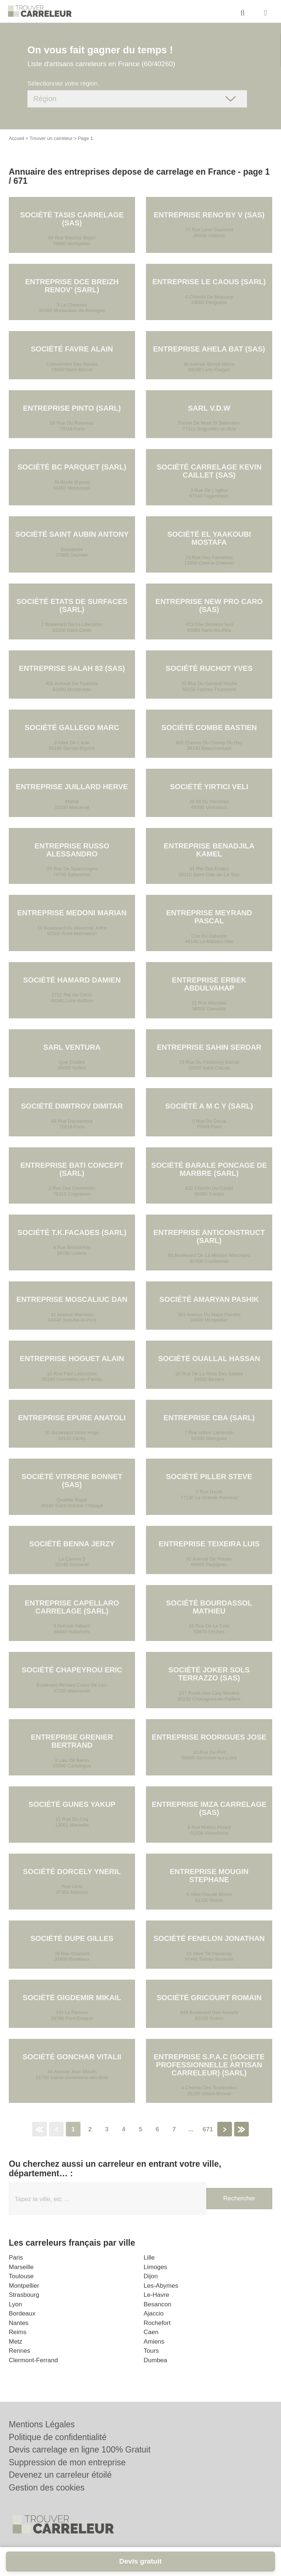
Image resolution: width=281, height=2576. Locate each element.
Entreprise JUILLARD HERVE (72, 787)
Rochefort (157, 2322)
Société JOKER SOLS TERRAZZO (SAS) (209, 1674)
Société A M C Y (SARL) (209, 1106)
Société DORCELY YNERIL (72, 1872)
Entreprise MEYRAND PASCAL (209, 917)
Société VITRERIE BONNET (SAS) (72, 1481)
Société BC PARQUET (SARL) (72, 467)
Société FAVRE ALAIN (72, 349)
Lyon (15, 2304)
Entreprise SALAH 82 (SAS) (72, 668)
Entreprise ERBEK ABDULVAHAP (209, 984)
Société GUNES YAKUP (72, 1804)
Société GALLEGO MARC (72, 727)
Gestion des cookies (47, 2487)
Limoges (155, 2267)
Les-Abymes (161, 2285)
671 (208, 2129)
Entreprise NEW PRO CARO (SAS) (209, 605)
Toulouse (21, 2276)
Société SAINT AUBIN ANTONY (71, 534)
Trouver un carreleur (51, 138)
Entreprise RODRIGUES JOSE (209, 1737)
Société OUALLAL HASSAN (209, 1359)
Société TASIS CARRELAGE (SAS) (72, 219)
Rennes (19, 2350)
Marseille (21, 2267)
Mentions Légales (42, 2424)
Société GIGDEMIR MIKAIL (72, 1998)
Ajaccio (154, 2313)
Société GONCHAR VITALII (72, 2057)
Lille (149, 2257)
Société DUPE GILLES (71, 1938)
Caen (151, 2332)
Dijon (151, 2276)
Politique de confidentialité (57, 2437)
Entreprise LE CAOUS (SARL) (209, 282)
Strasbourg (24, 2294)
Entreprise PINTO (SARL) (72, 408)
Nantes (19, 2322)
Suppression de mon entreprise (67, 2462)
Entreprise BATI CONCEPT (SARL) (72, 1169)
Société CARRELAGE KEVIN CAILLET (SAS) (209, 471)
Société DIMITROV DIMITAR (72, 1106)
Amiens (154, 2341)
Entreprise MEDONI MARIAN (72, 913)
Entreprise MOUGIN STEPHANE (209, 1876)
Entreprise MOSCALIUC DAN (71, 1299)
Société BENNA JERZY (72, 1544)
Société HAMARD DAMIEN (72, 980)
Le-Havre (156, 2294)
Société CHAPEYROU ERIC (72, 1670)
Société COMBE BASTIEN (209, 727)
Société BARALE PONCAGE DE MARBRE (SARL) (209, 1169)
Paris (16, 2257)
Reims (17, 2332)
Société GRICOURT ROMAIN (209, 1998)
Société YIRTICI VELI (209, 787)
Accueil (16, 138)
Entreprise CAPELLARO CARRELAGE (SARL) (72, 1607)
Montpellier (24, 2285)
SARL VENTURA (71, 1047)
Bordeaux (22, 2313)
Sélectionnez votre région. (63, 83)
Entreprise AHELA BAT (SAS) (209, 349)
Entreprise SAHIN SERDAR (209, 1047)
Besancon (158, 2304)
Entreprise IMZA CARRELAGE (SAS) (209, 1808)
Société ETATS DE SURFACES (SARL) (72, 605)
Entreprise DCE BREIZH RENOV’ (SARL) (72, 286)
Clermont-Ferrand (33, 2360)
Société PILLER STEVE (209, 1477)
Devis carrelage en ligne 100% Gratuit (79, 2449)
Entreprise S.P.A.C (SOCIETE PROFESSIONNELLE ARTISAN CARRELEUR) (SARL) (209, 2065)
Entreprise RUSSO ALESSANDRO (71, 850)
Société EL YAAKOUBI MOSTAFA (209, 538)
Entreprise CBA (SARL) (209, 1418)
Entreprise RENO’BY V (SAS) (209, 215)
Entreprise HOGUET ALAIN (72, 1359)
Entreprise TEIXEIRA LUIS (209, 1544)
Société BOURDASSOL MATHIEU (209, 1607)
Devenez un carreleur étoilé (60, 2475)
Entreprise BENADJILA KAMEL (209, 850)
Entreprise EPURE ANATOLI (71, 1418)
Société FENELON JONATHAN (209, 1938)
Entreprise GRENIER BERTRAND (72, 1741)
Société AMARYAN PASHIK (209, 1299)
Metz (15, 2341)
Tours (151, 2350)
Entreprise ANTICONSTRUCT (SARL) (209, 1236)
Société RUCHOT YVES (209, 668)
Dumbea (155, 2360)
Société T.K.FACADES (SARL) (72, 1232)
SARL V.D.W (209, 408)
